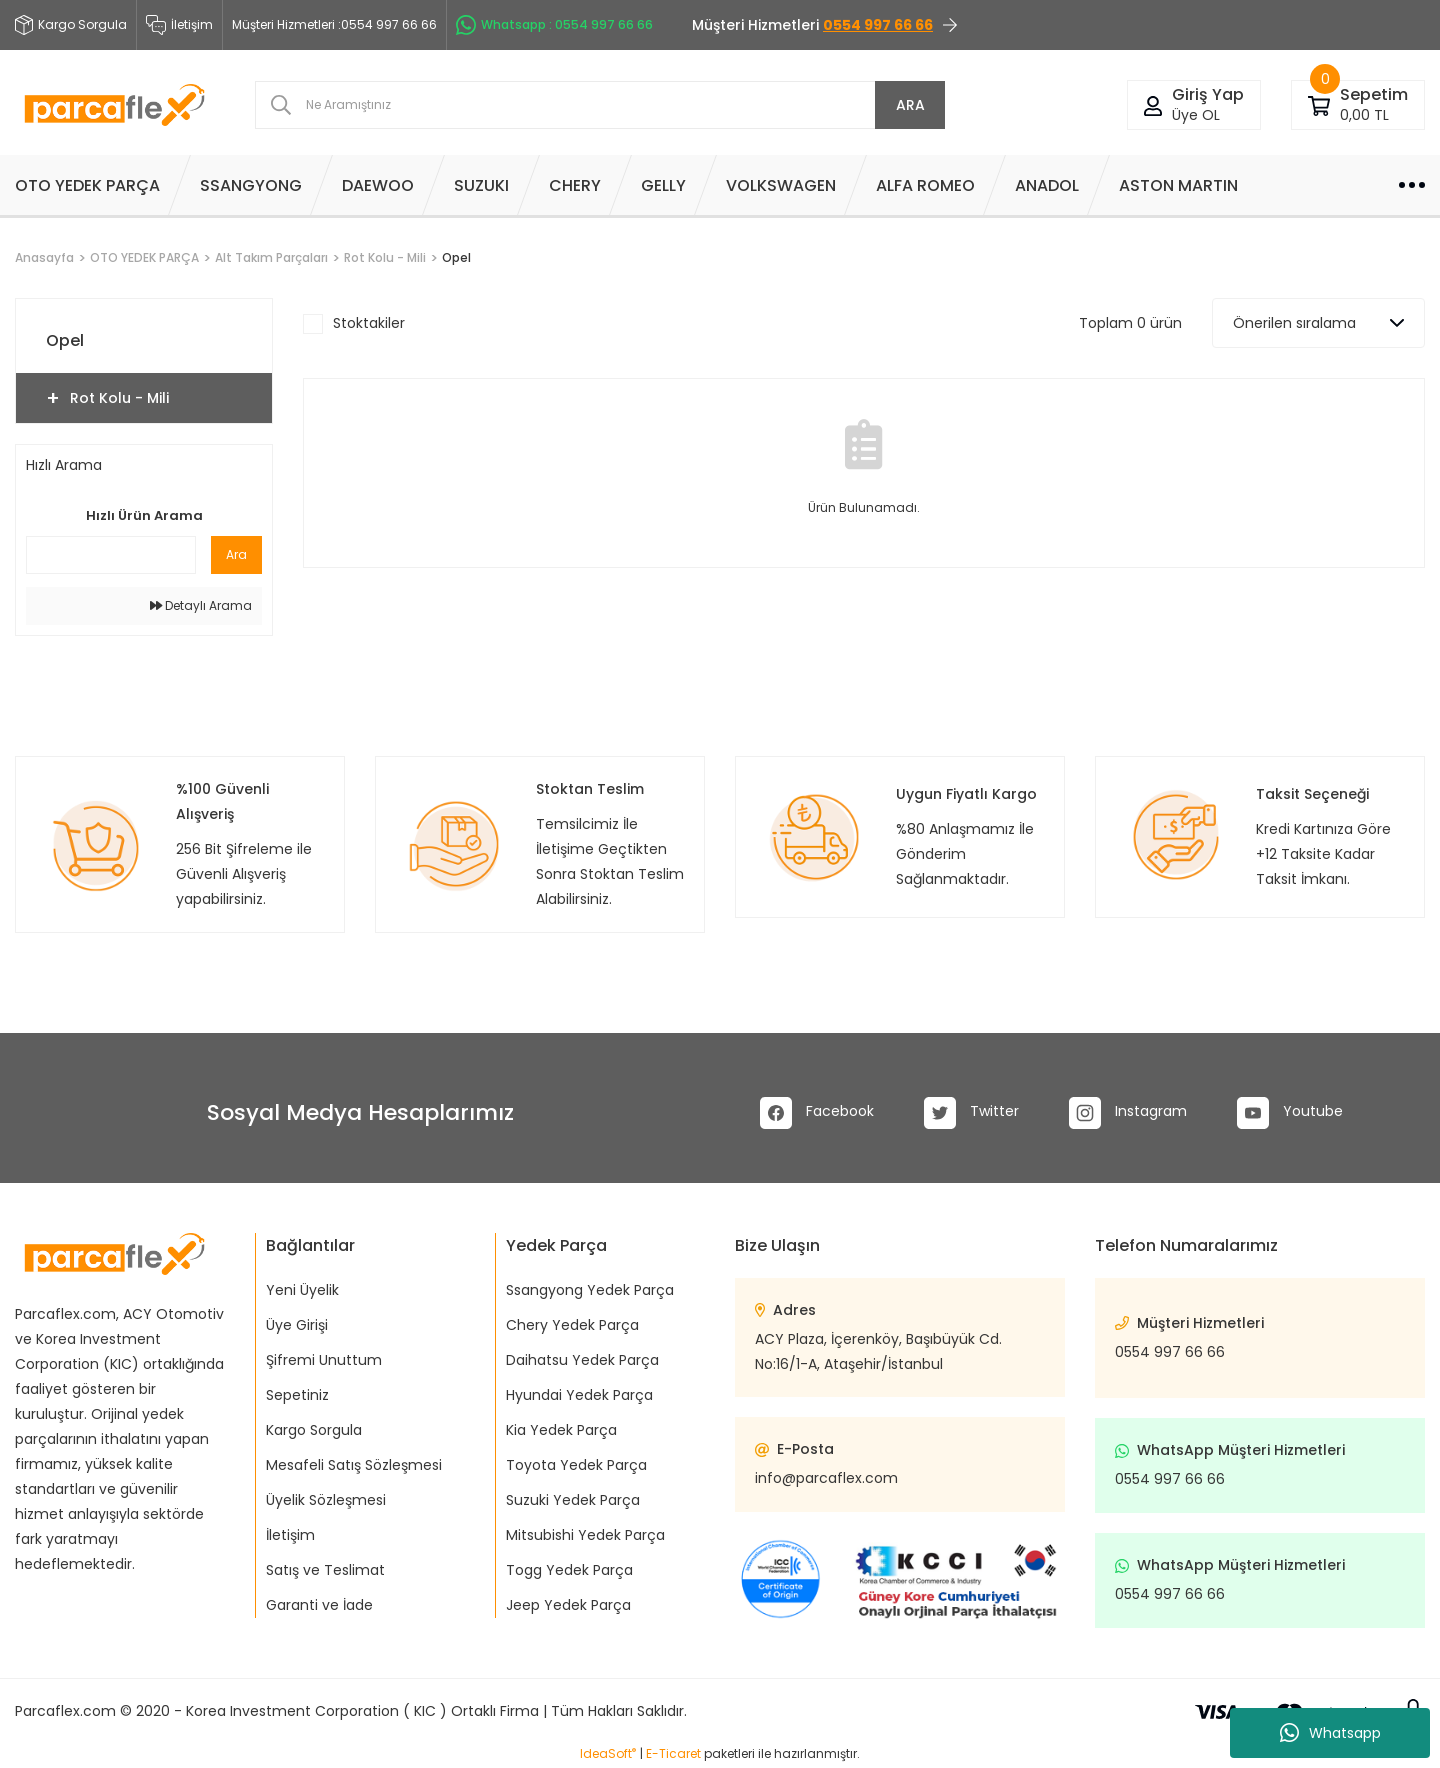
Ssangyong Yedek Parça (590, 1290)
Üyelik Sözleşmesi (326, 1500)
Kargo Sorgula (314, 1430)
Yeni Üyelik (302, 1290)
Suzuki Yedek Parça (573, 1500)
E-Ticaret (673, 1753)
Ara (236, 554)
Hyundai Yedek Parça (579, 1395)
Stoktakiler (369, 323)
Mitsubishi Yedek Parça (585, 1535)
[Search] (600, 105)
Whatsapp (1330, 1733)
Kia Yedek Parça (561, 1430)
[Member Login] (1153, 104)
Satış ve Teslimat (325, 1570)
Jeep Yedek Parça (568, 1605)
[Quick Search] (111, 555)
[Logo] (114, 105)
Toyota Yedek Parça (576, 1465)
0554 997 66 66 (1170, 1352)
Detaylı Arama (201, 605)
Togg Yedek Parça (569, 1570)
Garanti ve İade (319, 1605)
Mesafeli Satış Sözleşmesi (354, 1465)
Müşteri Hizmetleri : (334, 25)
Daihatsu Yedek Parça (582, 1360)
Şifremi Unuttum (324, 1360)
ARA (910, 105)
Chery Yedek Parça (572, 1325)
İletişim (179, 25)
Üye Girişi (297, 1325)
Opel (456, 257)
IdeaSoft (608, 1753)
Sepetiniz (297, 1395)
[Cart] (1319, 104)
